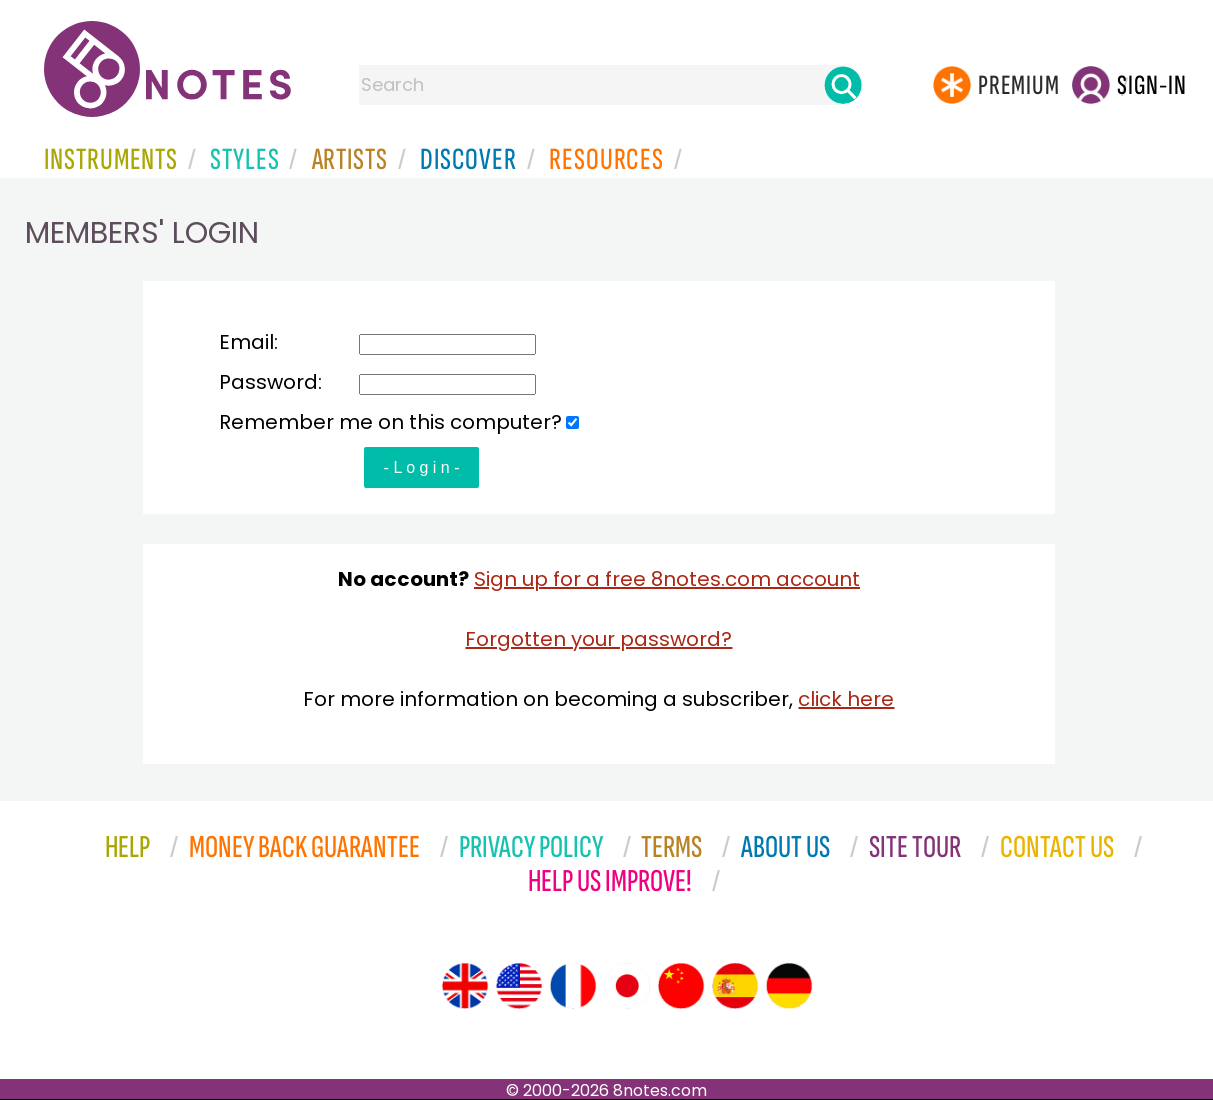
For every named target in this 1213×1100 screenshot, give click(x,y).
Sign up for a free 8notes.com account (667, 579)
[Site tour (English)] (465, 986)
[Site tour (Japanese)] (627, 986)
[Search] (843, 85)
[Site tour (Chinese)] (681, 986)
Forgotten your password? (598, 639)
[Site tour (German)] (789, 986)
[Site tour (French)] (573, 986)
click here (846, 699)
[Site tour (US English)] (519, 986)
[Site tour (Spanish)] (735, 986)
